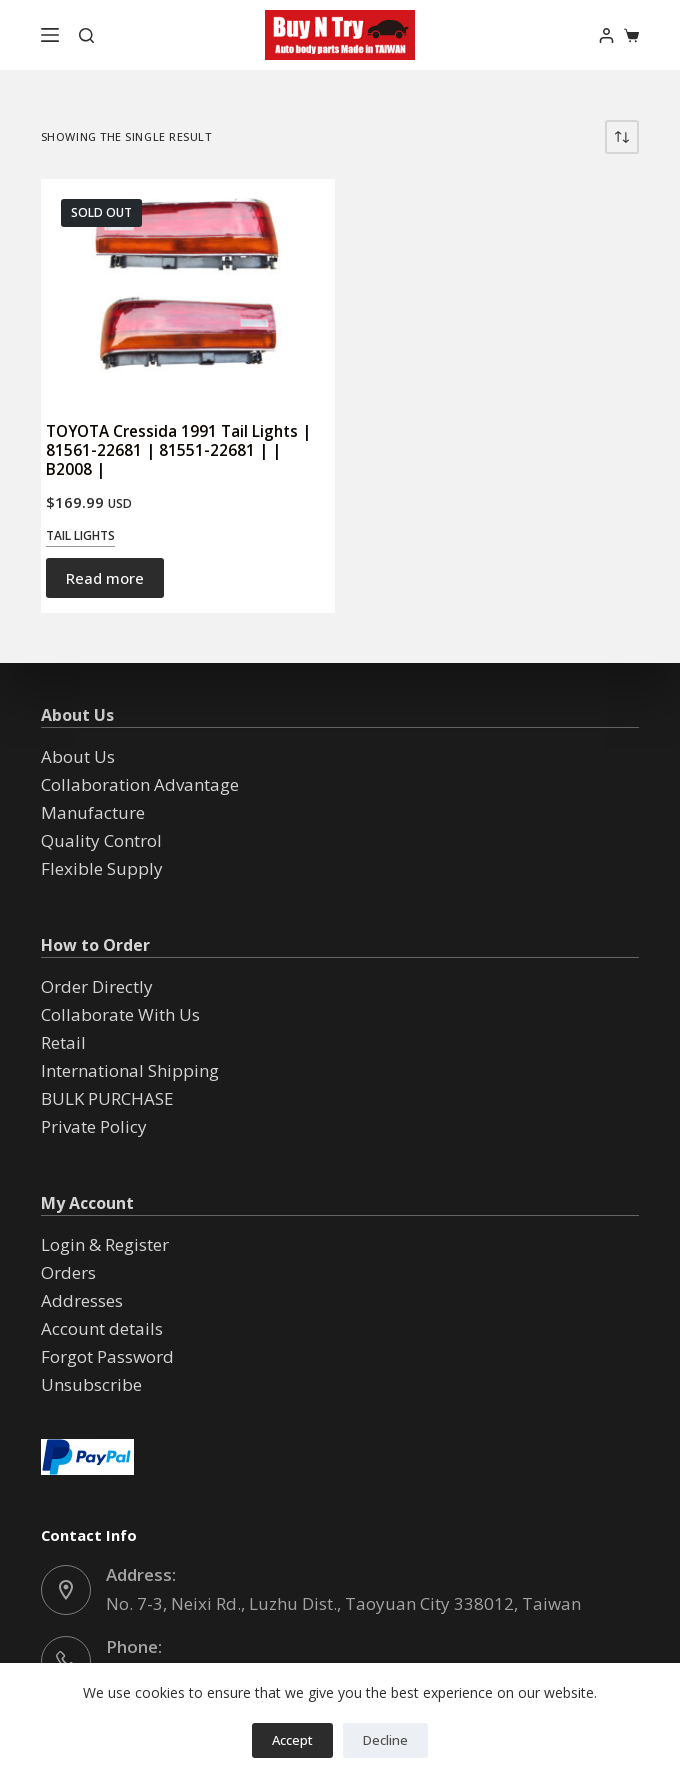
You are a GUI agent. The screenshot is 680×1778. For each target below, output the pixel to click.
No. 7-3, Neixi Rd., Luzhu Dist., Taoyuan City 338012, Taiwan (343, 1603)
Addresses (82, 1300)
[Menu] (50, 35)
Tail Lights (80, 535)
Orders (68, 1272)
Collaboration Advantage (140, 784)
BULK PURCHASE (107, 1098)
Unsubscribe (91, 1384)
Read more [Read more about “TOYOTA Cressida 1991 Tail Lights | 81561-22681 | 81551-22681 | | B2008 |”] (105, 578)
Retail (63, 1042)
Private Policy (94, 1126)
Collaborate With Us (120, 1014)
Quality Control (101, 840)
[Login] (606, 35)
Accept (292, 1740)
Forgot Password (107, 1356)
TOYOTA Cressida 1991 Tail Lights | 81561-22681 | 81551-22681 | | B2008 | (178, 450)
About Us (78, 756)
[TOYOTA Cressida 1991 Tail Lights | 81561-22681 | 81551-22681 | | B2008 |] (188, 290)
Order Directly (97, 986)
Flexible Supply (102, 868)
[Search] (86, 35)
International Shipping (130, 1070)
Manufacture (93, 812)
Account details (102, 1328)
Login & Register (105, 1244)
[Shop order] (622, 137)
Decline (385, 1740)
